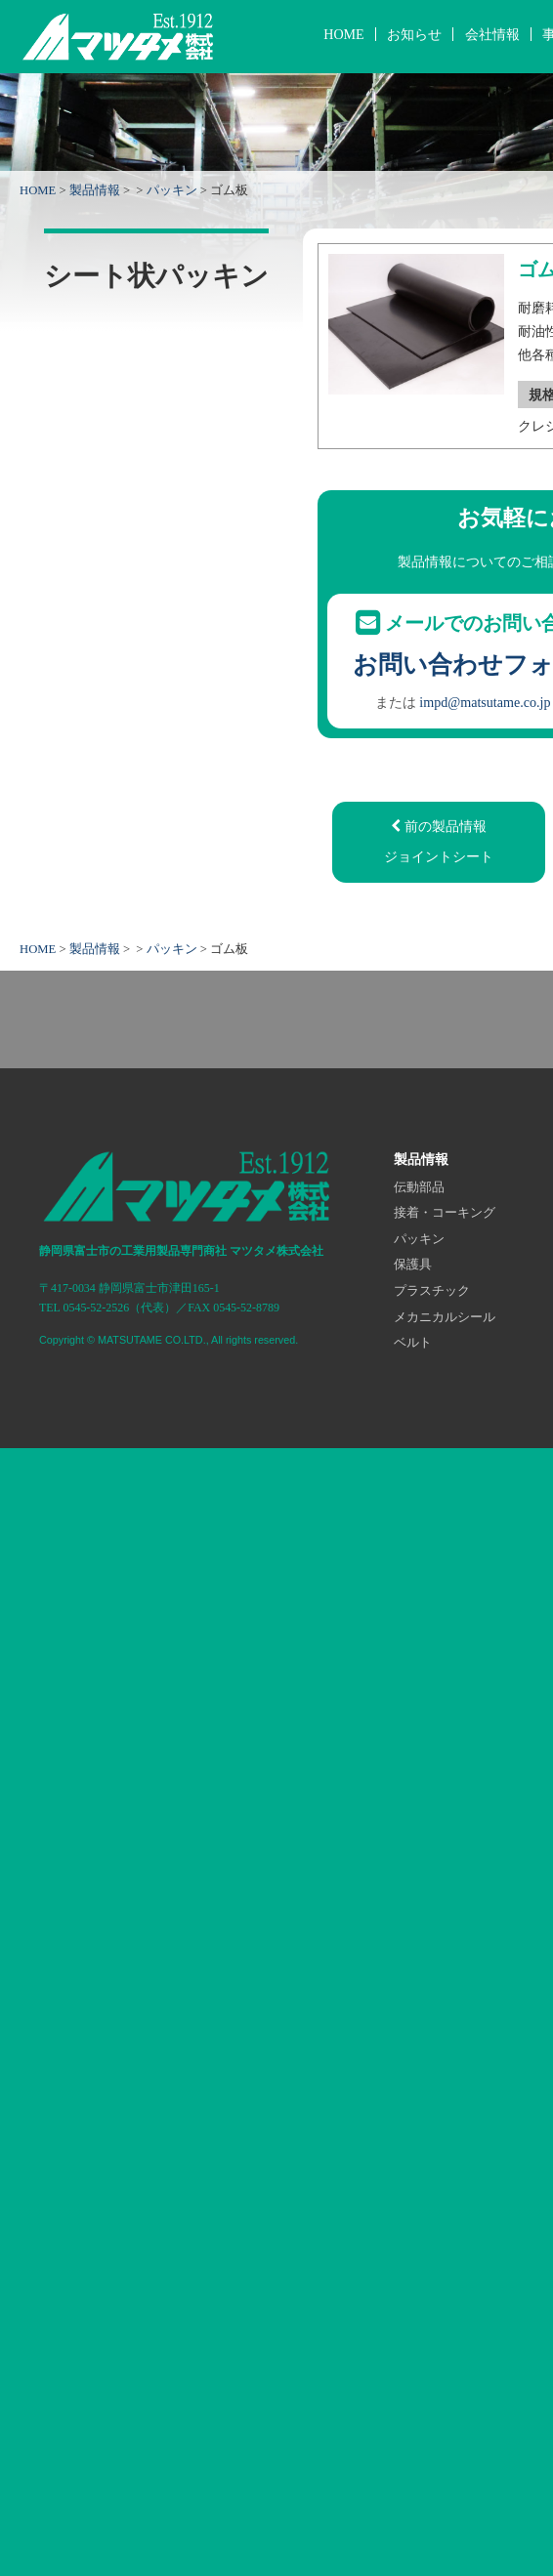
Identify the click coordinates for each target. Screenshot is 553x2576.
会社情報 (492, 34)
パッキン (172, 190)
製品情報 (94, 190)
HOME (343, 34)
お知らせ (414, 34)
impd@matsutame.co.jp (484, 702)
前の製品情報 (438, 843)
